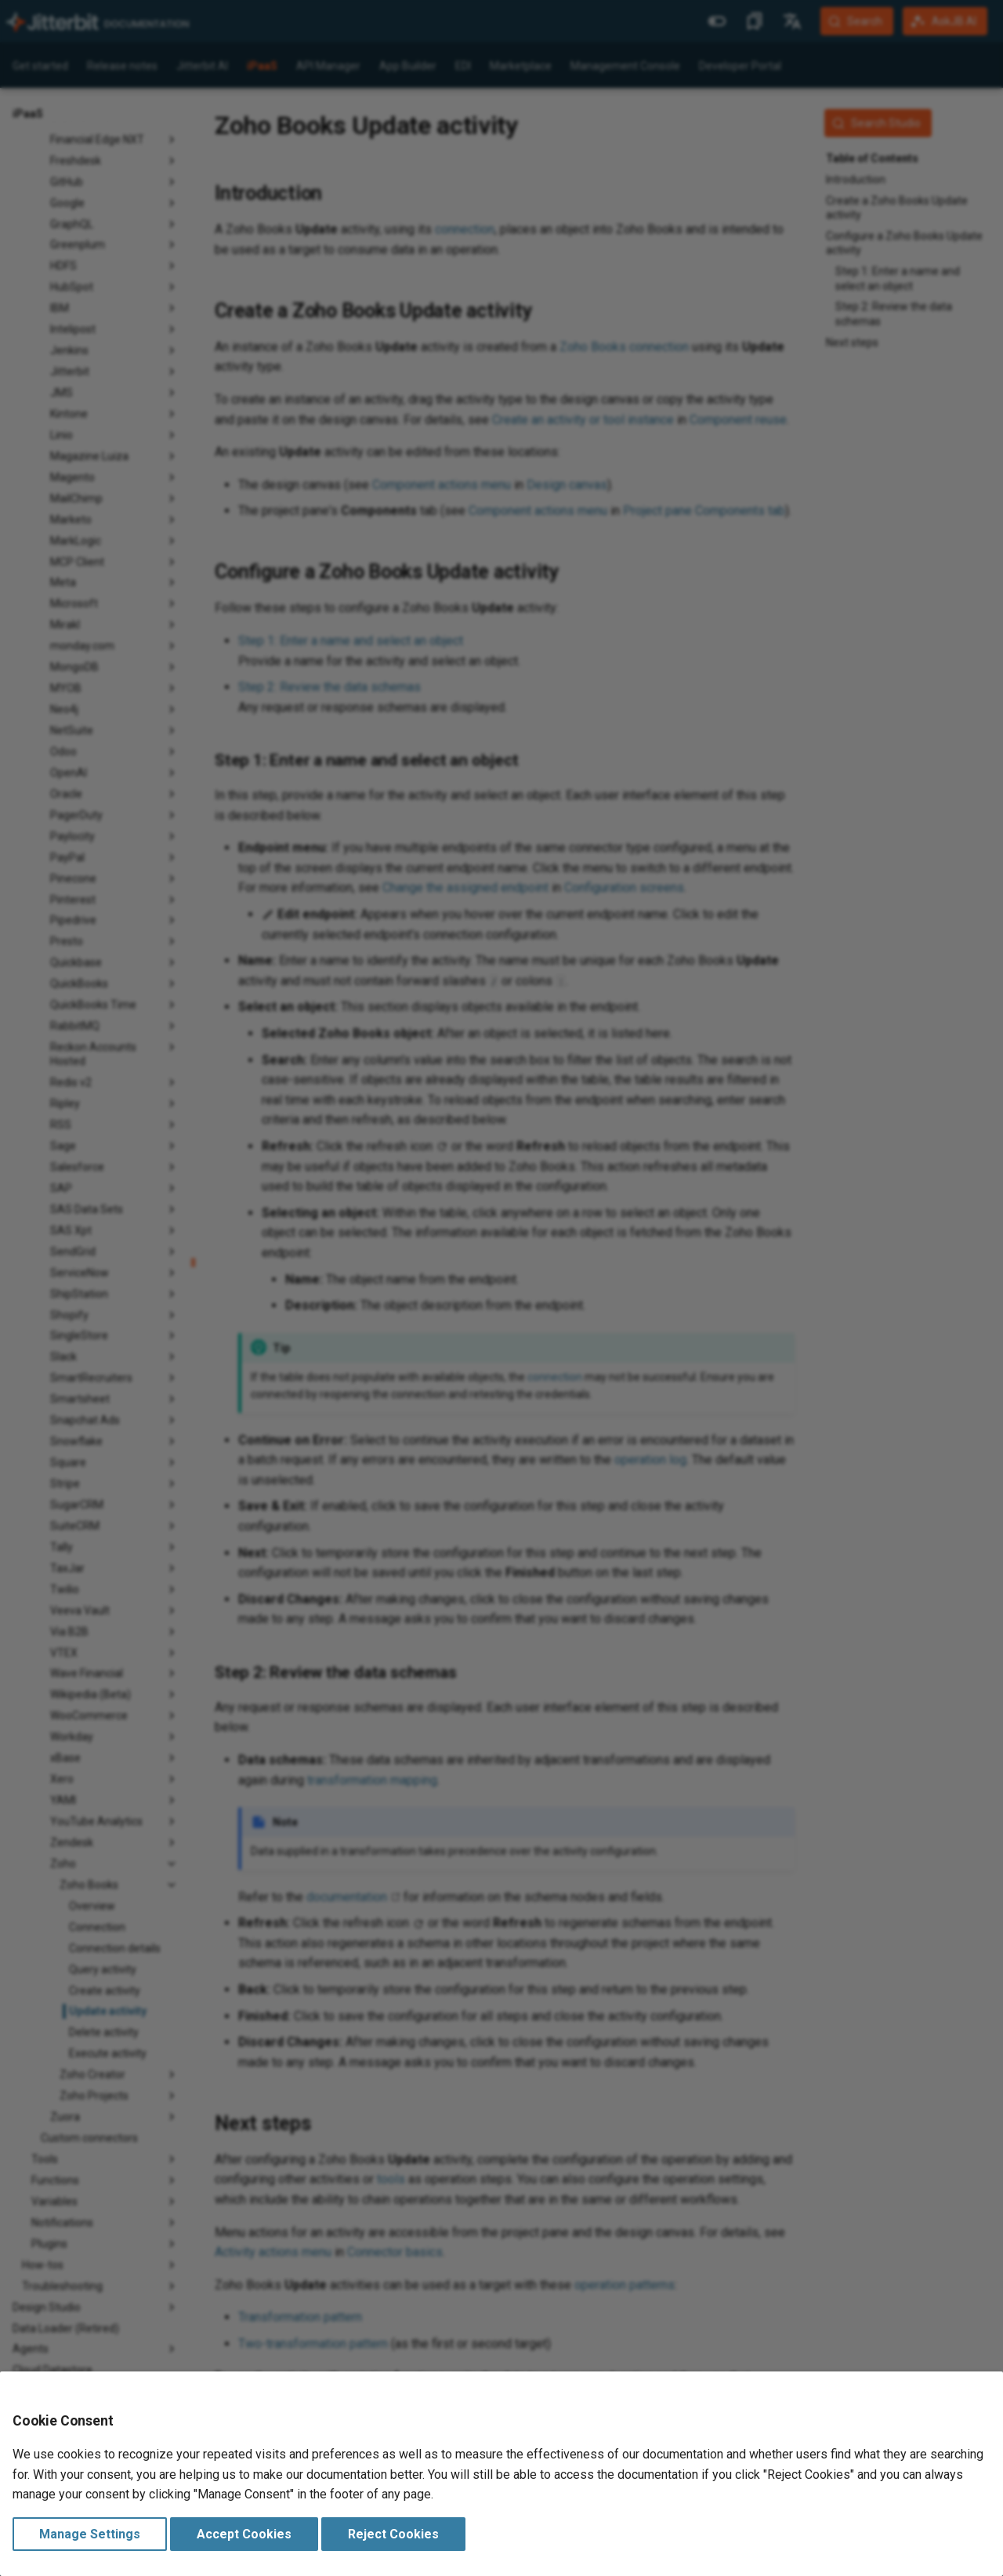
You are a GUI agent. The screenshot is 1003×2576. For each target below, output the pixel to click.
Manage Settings (89, 2534)
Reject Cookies (393, 2534)
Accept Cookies (244, 2534)
